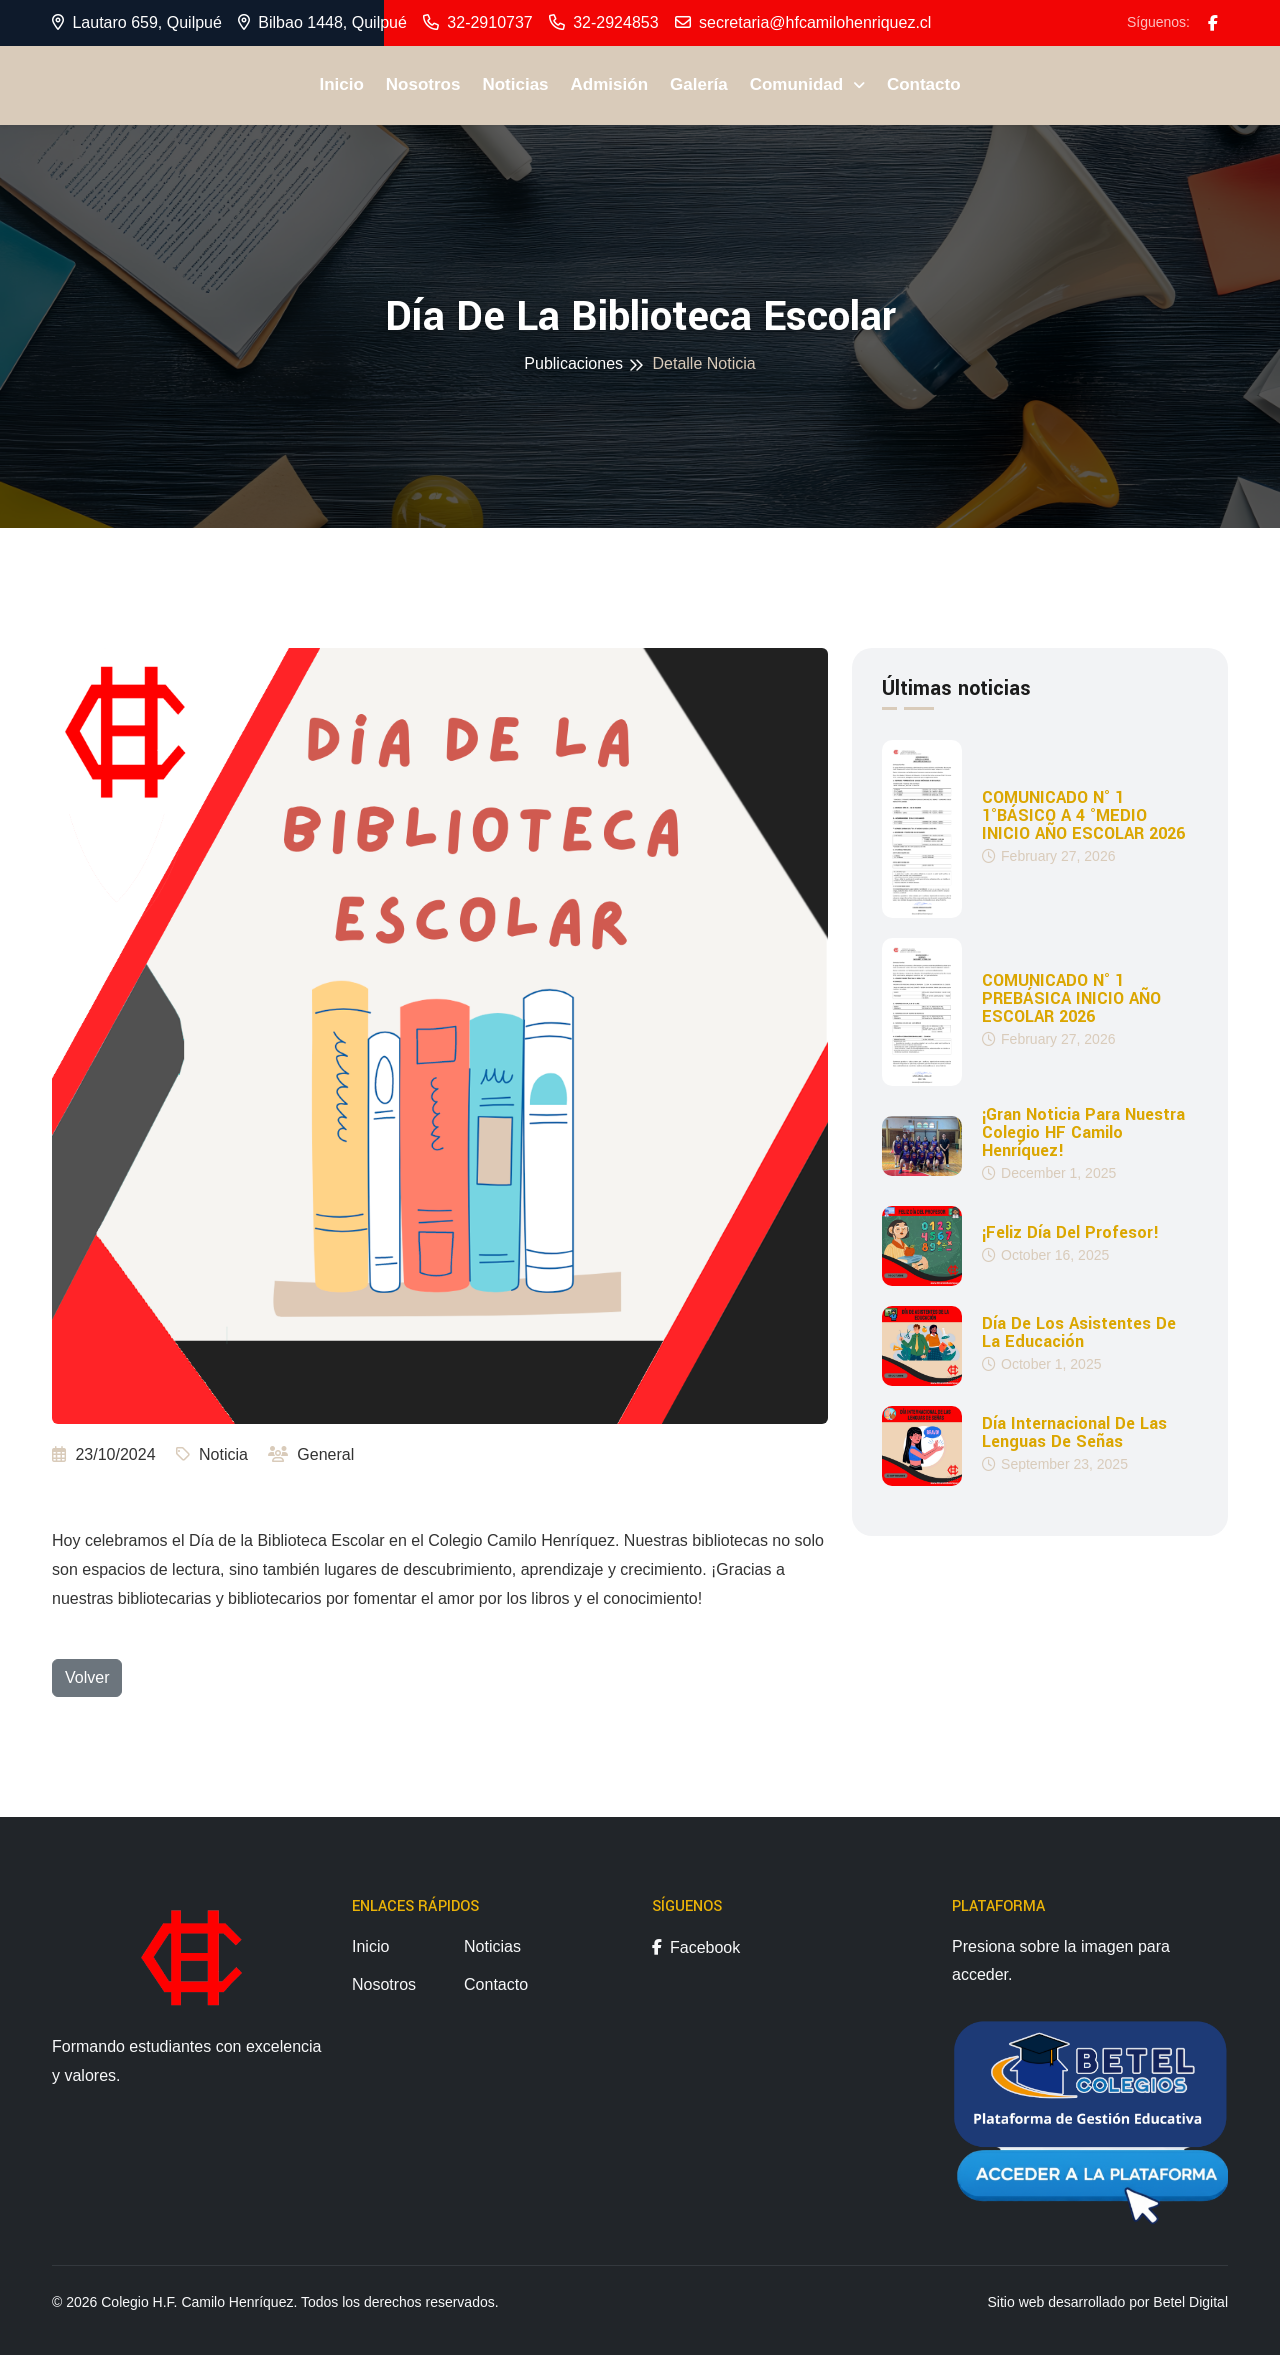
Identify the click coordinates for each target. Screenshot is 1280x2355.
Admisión (609, 84)
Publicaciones (573, 363)
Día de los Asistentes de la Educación (1079, 1332)
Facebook (696, 1947)
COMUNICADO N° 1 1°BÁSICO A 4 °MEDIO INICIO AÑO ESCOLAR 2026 (1083, 816)
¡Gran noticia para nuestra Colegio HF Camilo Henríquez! (1083, 1132)
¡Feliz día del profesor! (1070, 1232)
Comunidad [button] (799, 84)
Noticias (515, 84)
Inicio (341, 84)
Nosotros (423, 84)
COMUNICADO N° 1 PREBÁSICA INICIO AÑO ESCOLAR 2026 (1071, 999)
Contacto (924, 84)
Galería (699, 84)
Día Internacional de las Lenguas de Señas (1074, 1432)
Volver (87, 1677)
